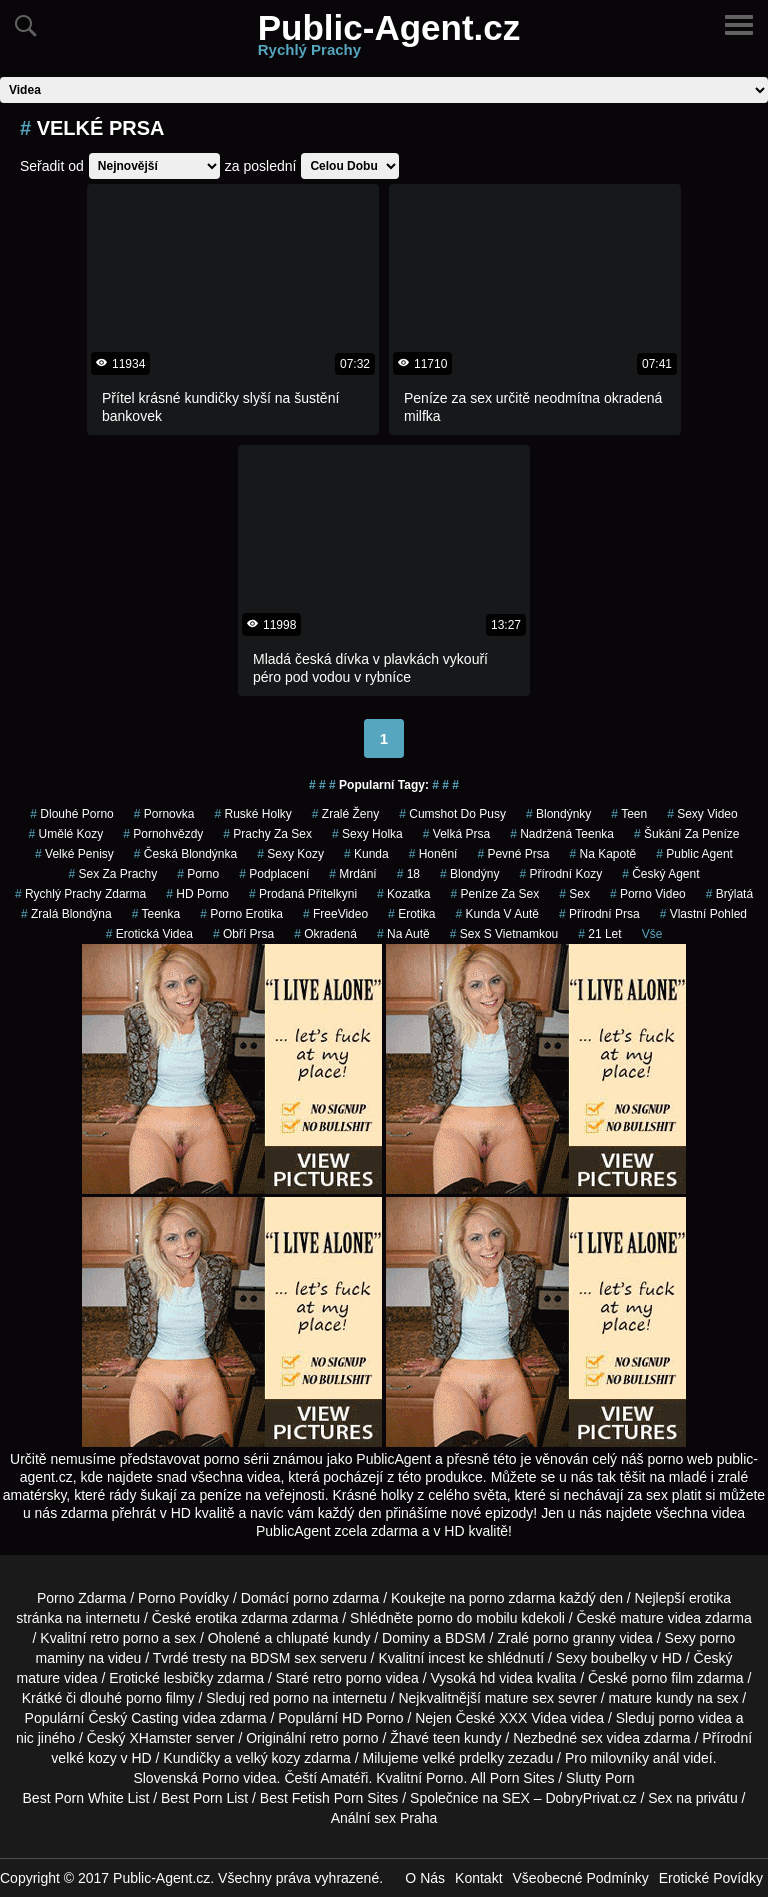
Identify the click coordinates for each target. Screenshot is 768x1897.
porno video (648, 894)
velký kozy (268, 1758)
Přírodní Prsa (599, 914)
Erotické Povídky (711, 1878)
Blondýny (469, 874)
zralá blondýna (66, 914)
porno (198, 874)
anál (666, 1758)
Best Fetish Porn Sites (329, 1798)
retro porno (124, 1638)
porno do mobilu (467, 1618)
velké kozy (83, 1758)
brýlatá (729, 894)
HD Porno (197, 894)
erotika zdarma (241, 1618)
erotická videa (149, 934)
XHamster (161, 1738)
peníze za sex (494, 894)
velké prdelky (463, 1758)
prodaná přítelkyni (303, 894)
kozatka (403, 894)
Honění (433, 854)
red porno (279, 1698)
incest (446, 1658)
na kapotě (602, 854)
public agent (694, 854)
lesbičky (189, 1678)
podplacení (274, 874)
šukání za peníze (686, 834)
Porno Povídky (183, 1598)
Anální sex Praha (384, 1818)
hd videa (506, 1678)
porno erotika (241, 914)
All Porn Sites (512, 1778)
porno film (662, 1678)
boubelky (619, 1658)
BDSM (465, 1638)
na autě (403, 934)
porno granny (574, 1638)
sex (574, 894)
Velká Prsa (456, 834)
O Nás (425, 1878)
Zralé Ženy (345, 814)
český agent (660, 874)
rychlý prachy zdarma (80, 894)
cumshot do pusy (452, 814)
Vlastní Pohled (703, 914)
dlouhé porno (71, 814)
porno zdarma (512, 1598)
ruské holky (252, 814)
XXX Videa (532, 1718)
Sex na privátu (693, 1798)
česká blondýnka (185, 854)
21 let (599, 934)
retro (324, 1738)
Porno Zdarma (81, 1598)
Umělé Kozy (66, 834)
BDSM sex (283, 1658)
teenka (156, 914)
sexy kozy (290, 854)
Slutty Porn (600, 1778)
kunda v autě (496, 914)
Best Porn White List (86, 1798)
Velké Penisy (74, 854)
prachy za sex (267, 834)
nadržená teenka (562, 834)
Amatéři (344, 1778)
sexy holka (367, 834)
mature (642, 1618)
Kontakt (478, 1878)
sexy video (702, 814)
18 (408, 874)
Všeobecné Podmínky (581, 1878)
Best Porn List (204, 1798)
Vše (652, 934)
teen (629, 814)
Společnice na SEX (470, 1798)
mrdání (352, 874)
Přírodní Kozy (560, 874)
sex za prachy (112, 874)
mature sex (519, 1698)
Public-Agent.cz (389, 38)
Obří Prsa (243, 934)
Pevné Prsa (513, 854)
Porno (220, 1778)
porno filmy (160, 1698)
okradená (325, 934)
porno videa (695, 1718)
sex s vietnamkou (504, 934)
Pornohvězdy (163, 834)
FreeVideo (335, 914)
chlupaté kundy (323, 1638)
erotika (411, 914)
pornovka (164, 814)
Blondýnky (558, 814)
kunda (366, 854)
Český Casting (133, 1718)
